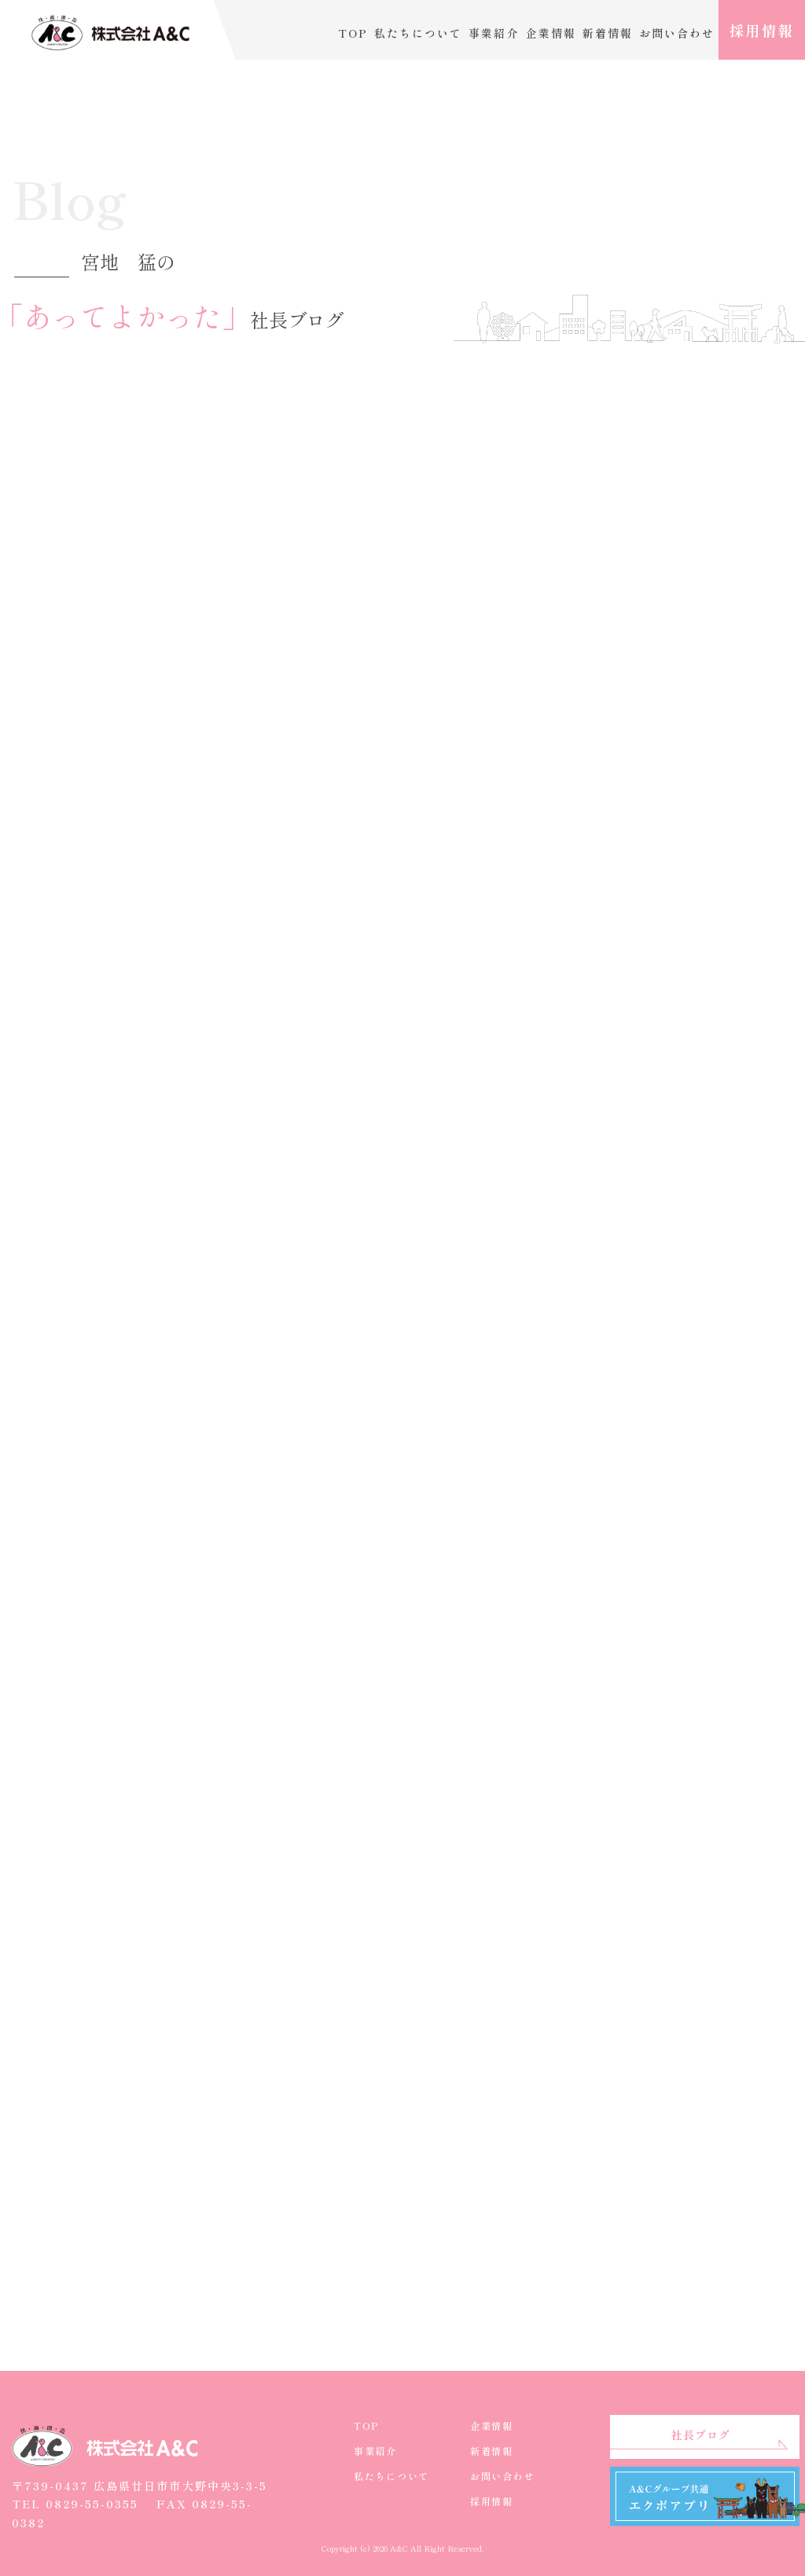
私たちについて (418, 33)
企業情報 (551, 33)
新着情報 (608, 33)
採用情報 (762, 30)
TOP (353, 33)
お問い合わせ (677, 33)
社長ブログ (700, 2434)
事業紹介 (494, 33)
